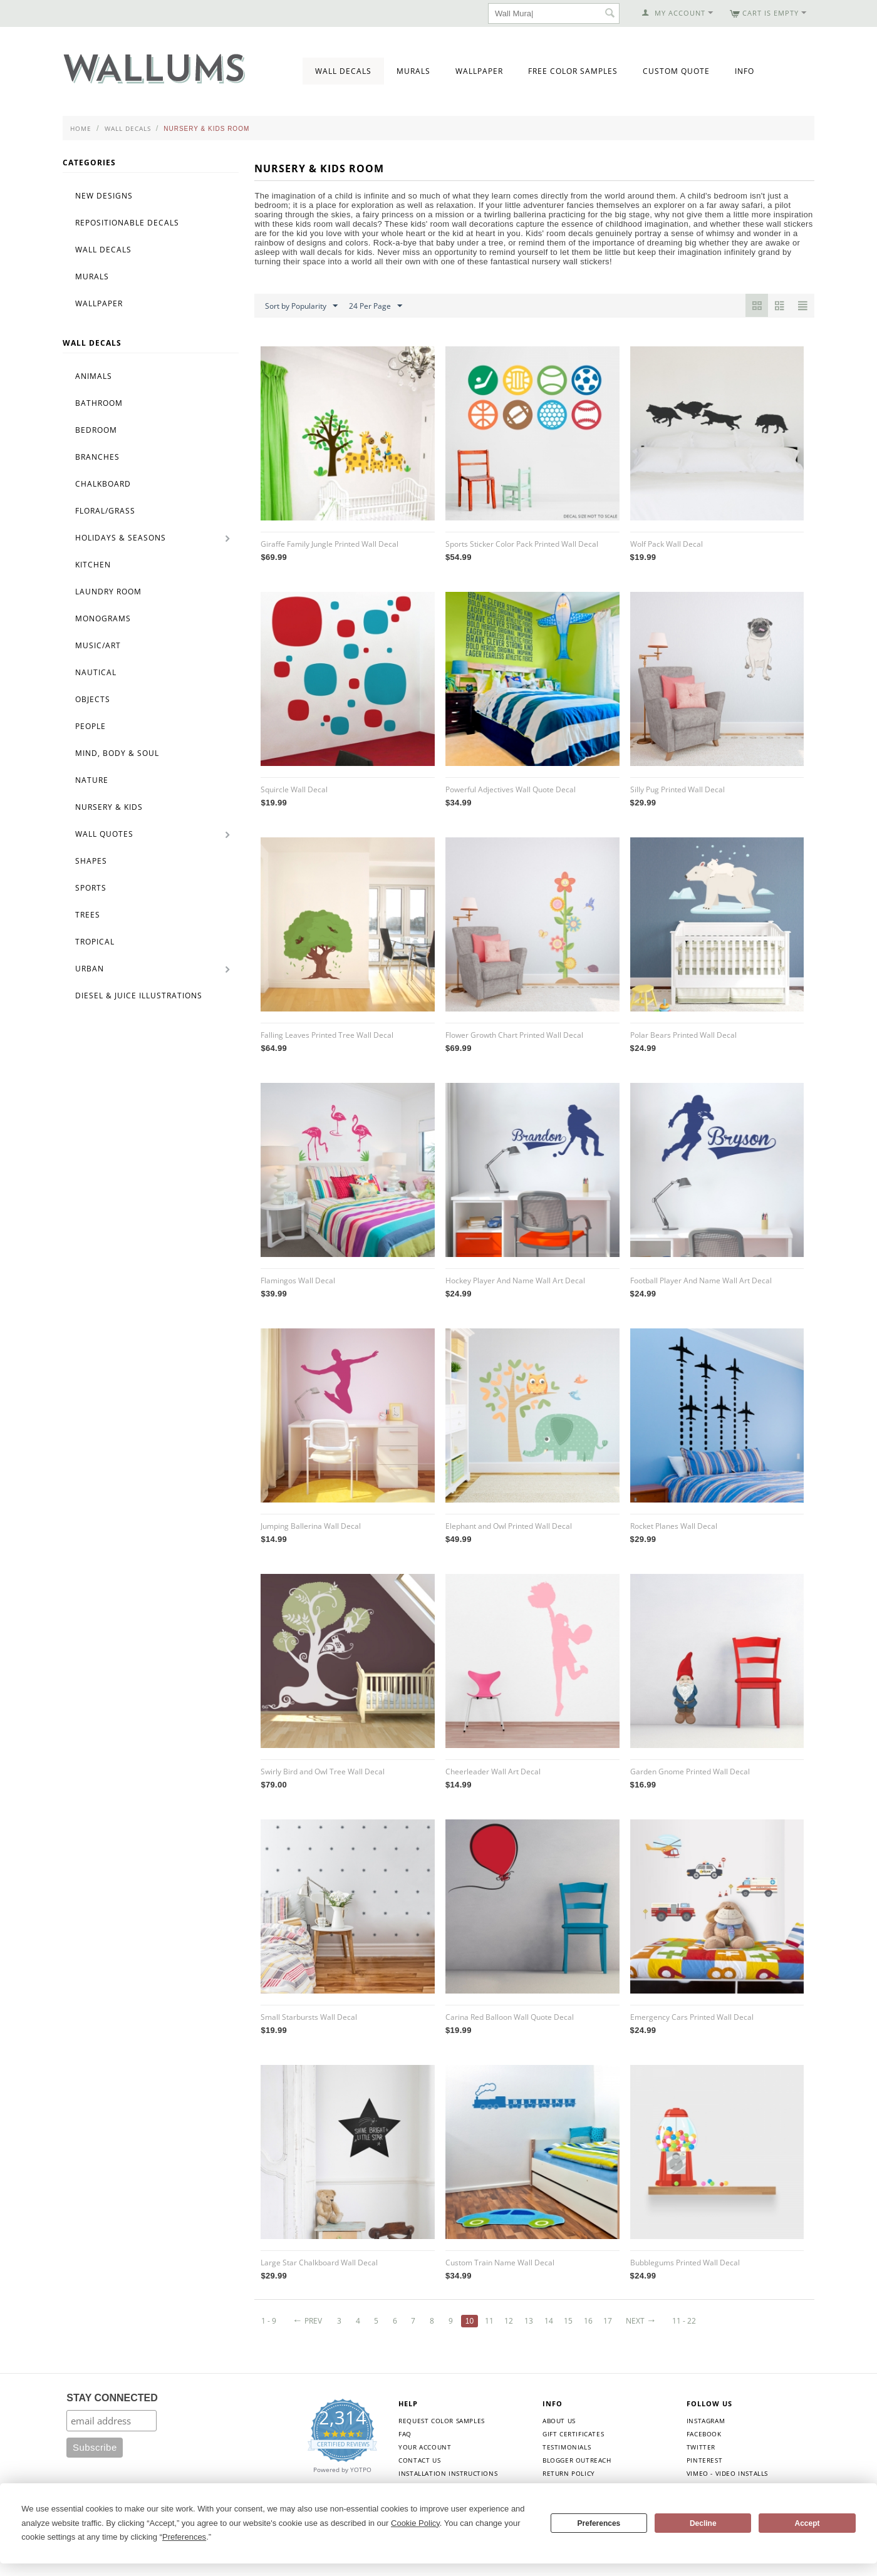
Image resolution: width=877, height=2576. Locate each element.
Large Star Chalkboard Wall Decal (319, 2262)
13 (528, 2320)
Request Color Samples (441, 2420)
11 (489, 2320)
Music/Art (98, 645)
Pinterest (704, 2460)
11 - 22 (685, 2320)
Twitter (701, 2447)
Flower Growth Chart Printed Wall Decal (514, 1035)
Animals (93, 376)
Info (744, 71)
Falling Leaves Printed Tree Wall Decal (327, 1035)
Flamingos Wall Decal (298, 1280)
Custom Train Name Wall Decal (499, 2262)
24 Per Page (375, 306)
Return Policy (568, 2473)
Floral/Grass (105, 510)
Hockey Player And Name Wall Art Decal (515, 1280)
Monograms (103, 618)
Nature (91, 780)
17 (608, 2320)
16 (588, 2320)
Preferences (599, 2523)
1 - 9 (268, 2320)
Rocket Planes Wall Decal (673, 1526)
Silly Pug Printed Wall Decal (677, 789)
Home (80, 128)
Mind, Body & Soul (117, 753)
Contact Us (419, 2460)
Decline (703, 2523)
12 (509, 2320)
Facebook (704, 2433)
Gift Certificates (573, 2433)
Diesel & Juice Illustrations (138, 995)
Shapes (91, 861)
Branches (97, 457)
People (90, 726)
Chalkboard (103, 483)
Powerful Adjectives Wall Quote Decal (510, 789)
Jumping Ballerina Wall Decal (311, 1526)
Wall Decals (343, 71)
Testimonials (566, 2447)
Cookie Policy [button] (415, 2523)
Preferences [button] (184, 2537)
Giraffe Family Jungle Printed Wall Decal (329, 544)
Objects (92, 699)
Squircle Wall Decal (294, 789)
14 (548, 2320)
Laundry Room (108, 591)
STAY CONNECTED (112, 2397)
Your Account (424, 2447)
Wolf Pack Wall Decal (666, 544)
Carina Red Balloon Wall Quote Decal (509, 2017)
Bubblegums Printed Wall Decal (685, 2262)
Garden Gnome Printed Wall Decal (690, 1771)
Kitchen (93, 564)
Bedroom (96, 430)
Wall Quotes (104, 834)
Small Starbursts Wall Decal (309, 2017)
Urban (89, 968)
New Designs (104, 195)
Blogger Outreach (576, 2460)
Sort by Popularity (301, 306)
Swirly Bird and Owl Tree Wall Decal (323, 1771)
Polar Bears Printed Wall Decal (683, 1035)
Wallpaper (479, 71)
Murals (413, 71)
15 (568, 2320)
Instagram (706, 2420)
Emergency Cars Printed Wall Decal (692, 2017)
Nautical (96, 672)
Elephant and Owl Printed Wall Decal (508, 1526)
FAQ (405, 2433)
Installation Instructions (447, 2473)
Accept (807, 2523)
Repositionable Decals (127, 222)
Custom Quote (676, 71)
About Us (559, 2420)
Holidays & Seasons (120, 537)
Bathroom (99, 403)
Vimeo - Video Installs (727, 2473)
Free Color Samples (573, 71)
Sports (90, 887)
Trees (87, 914)
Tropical (95, 941)
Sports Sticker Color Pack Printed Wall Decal (521, 544)
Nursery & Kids (109, 807)
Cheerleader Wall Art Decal (493, 1771)
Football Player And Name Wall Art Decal (701, 1280)
